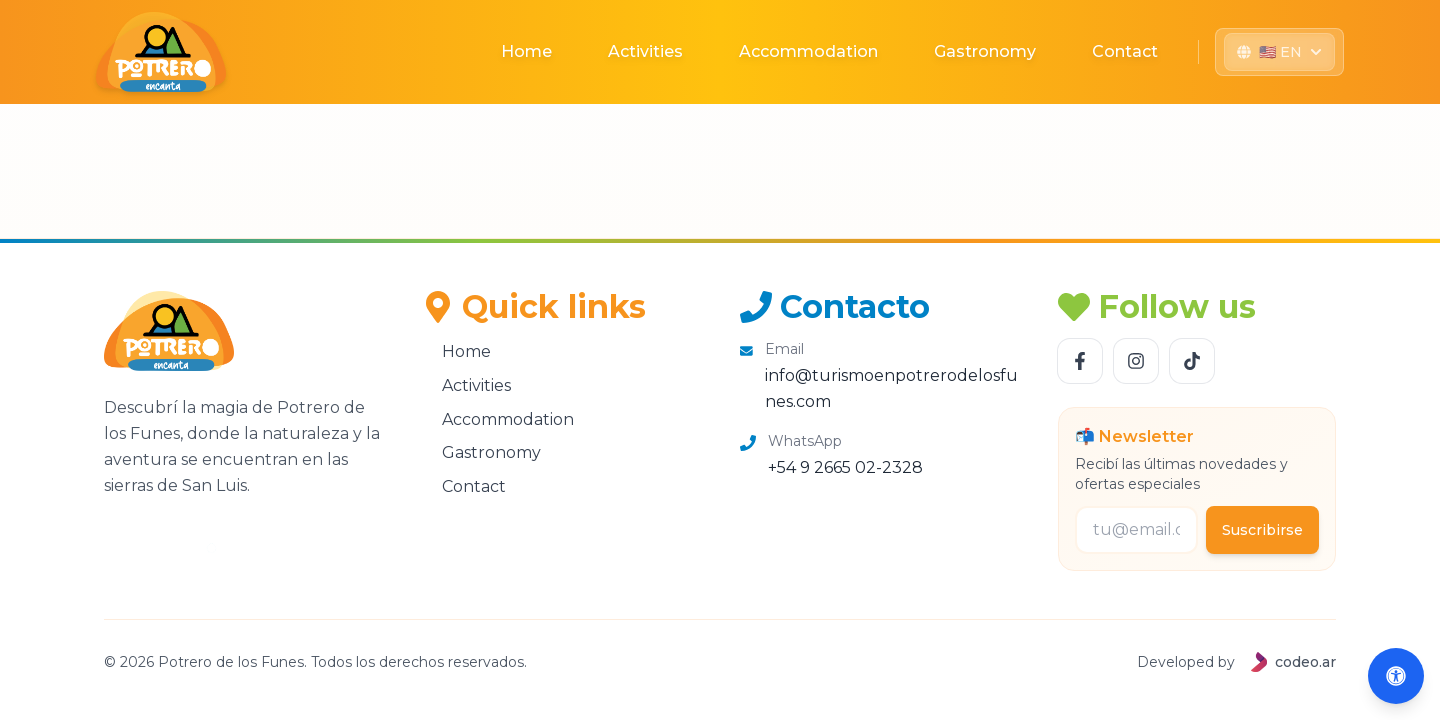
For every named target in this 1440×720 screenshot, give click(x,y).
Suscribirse (1262, 530)
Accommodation (808, 51)
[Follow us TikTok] (1192, 361)
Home (526, 51)
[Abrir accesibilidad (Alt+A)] (1396, 676)
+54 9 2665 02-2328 (845, 467)
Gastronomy (985, 51)
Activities (645, 51)
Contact (1125, 51)
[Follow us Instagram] (1136, 361)
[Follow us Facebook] (1080, 361)
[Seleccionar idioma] (1279, 52)
